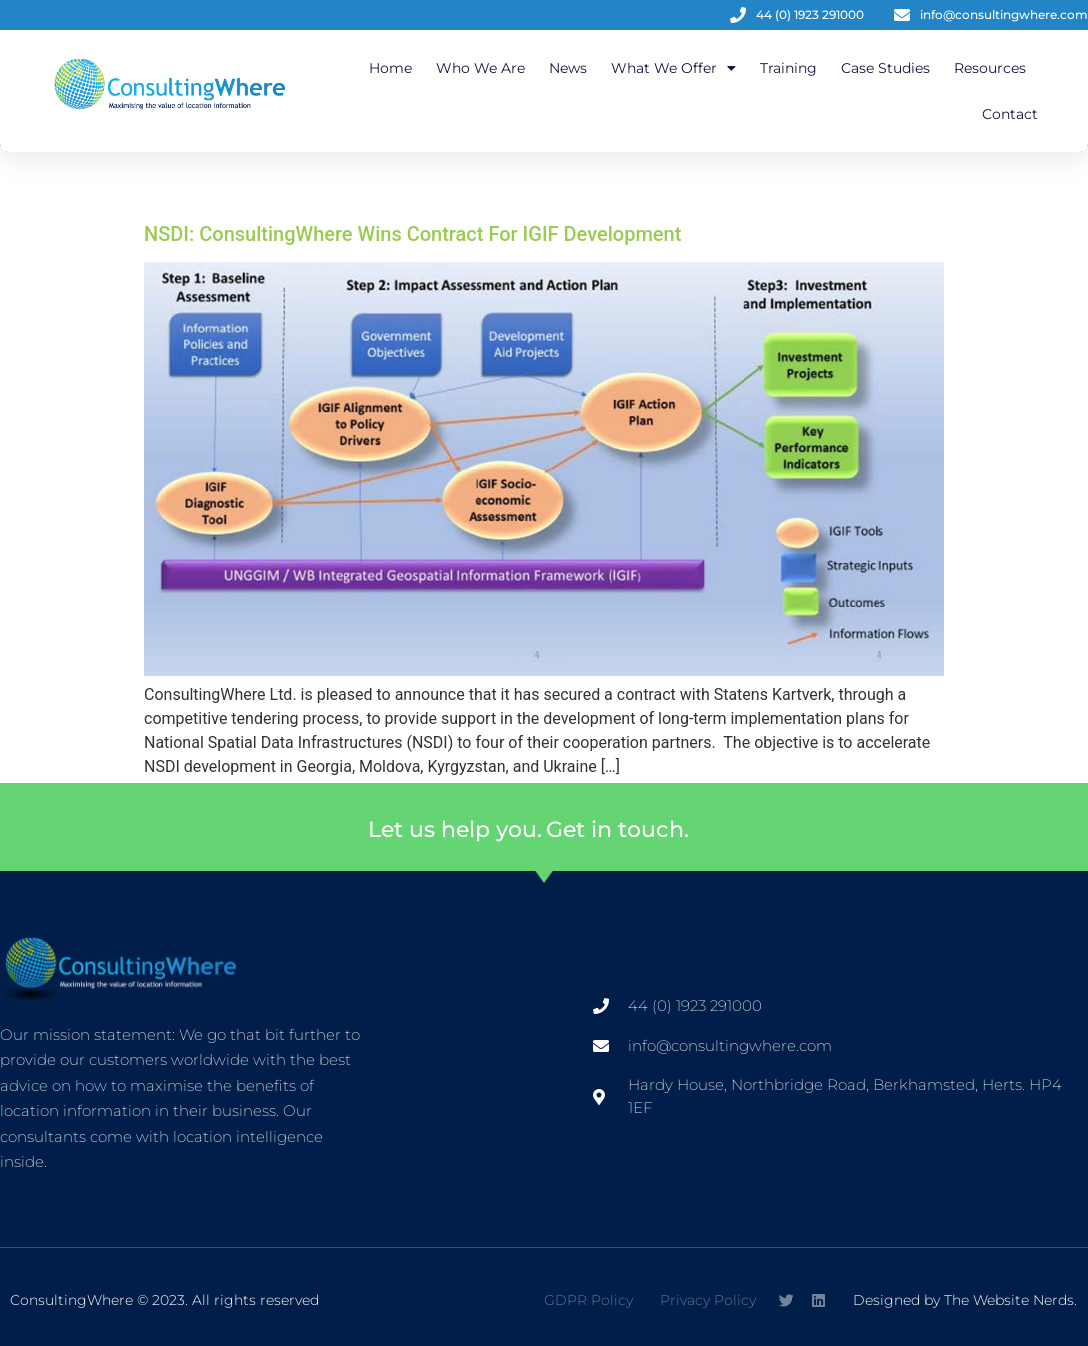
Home (390, 68)
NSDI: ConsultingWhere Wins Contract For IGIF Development (412, 234)
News (568, 68)
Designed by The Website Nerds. (965, 1300)
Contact (1010, 114)
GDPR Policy (588, 1300)
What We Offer (673, 68)
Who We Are (480, 68)
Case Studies (885, 68)
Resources (990, 68)
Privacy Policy (708, 1300)
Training (788, 68)
